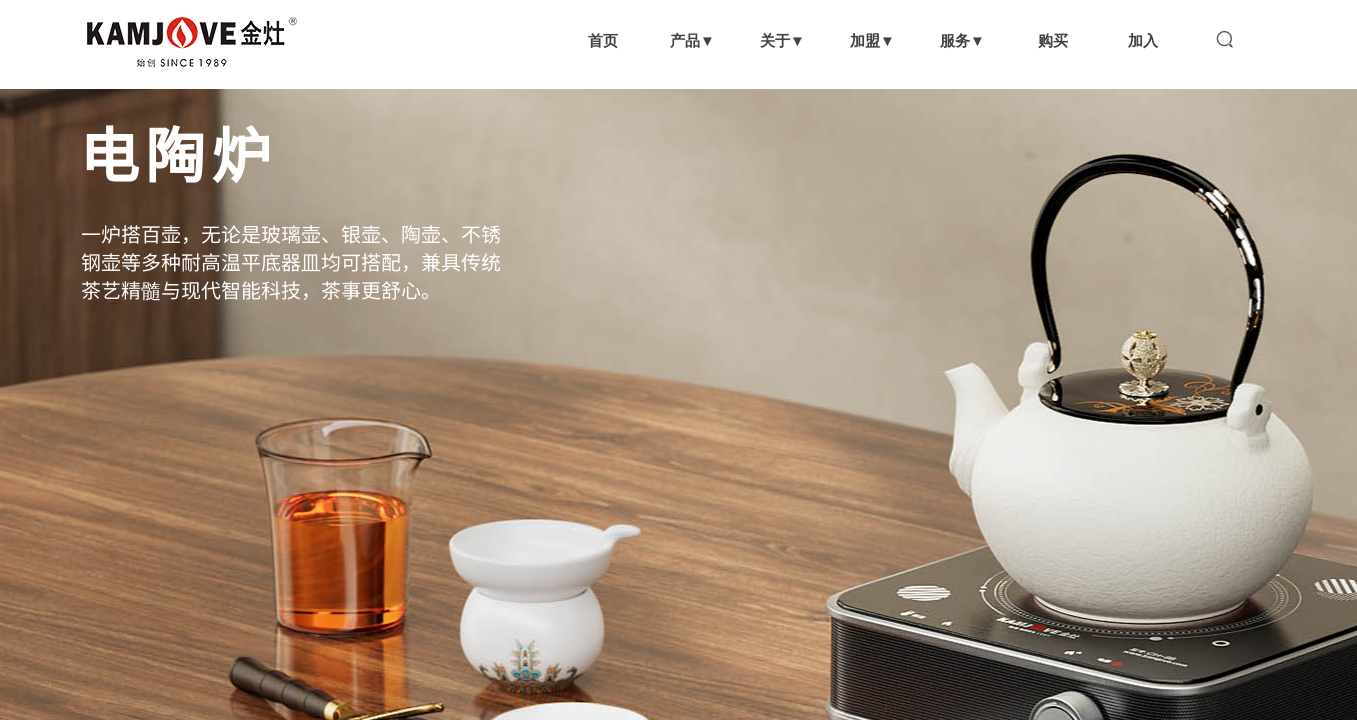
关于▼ (782, 40)
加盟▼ (872, 40)
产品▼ (692, 40)
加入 (1143, 40)
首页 (603, 40)
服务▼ (962, 40)
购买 (1053, 40)
